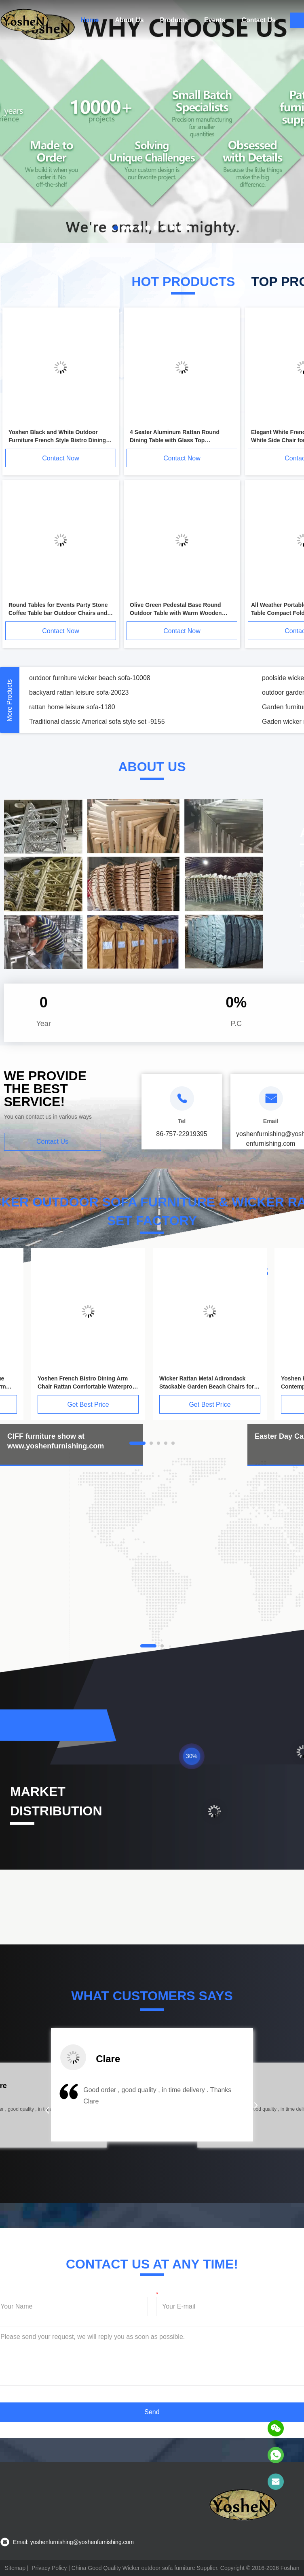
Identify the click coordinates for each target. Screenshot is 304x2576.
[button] (47, 2110)
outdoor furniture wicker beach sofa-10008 (89, 677)
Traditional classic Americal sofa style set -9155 (97, 721)
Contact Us (258, 20)
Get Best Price (88, 1404)
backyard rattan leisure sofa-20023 (79, 692)
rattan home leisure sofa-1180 (72, 707)
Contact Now (60, 458)
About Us (129, 20)
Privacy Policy (49, 2568)
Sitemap (15, 2568)
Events (214, 20)
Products (174, 20)
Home (90, 20)
